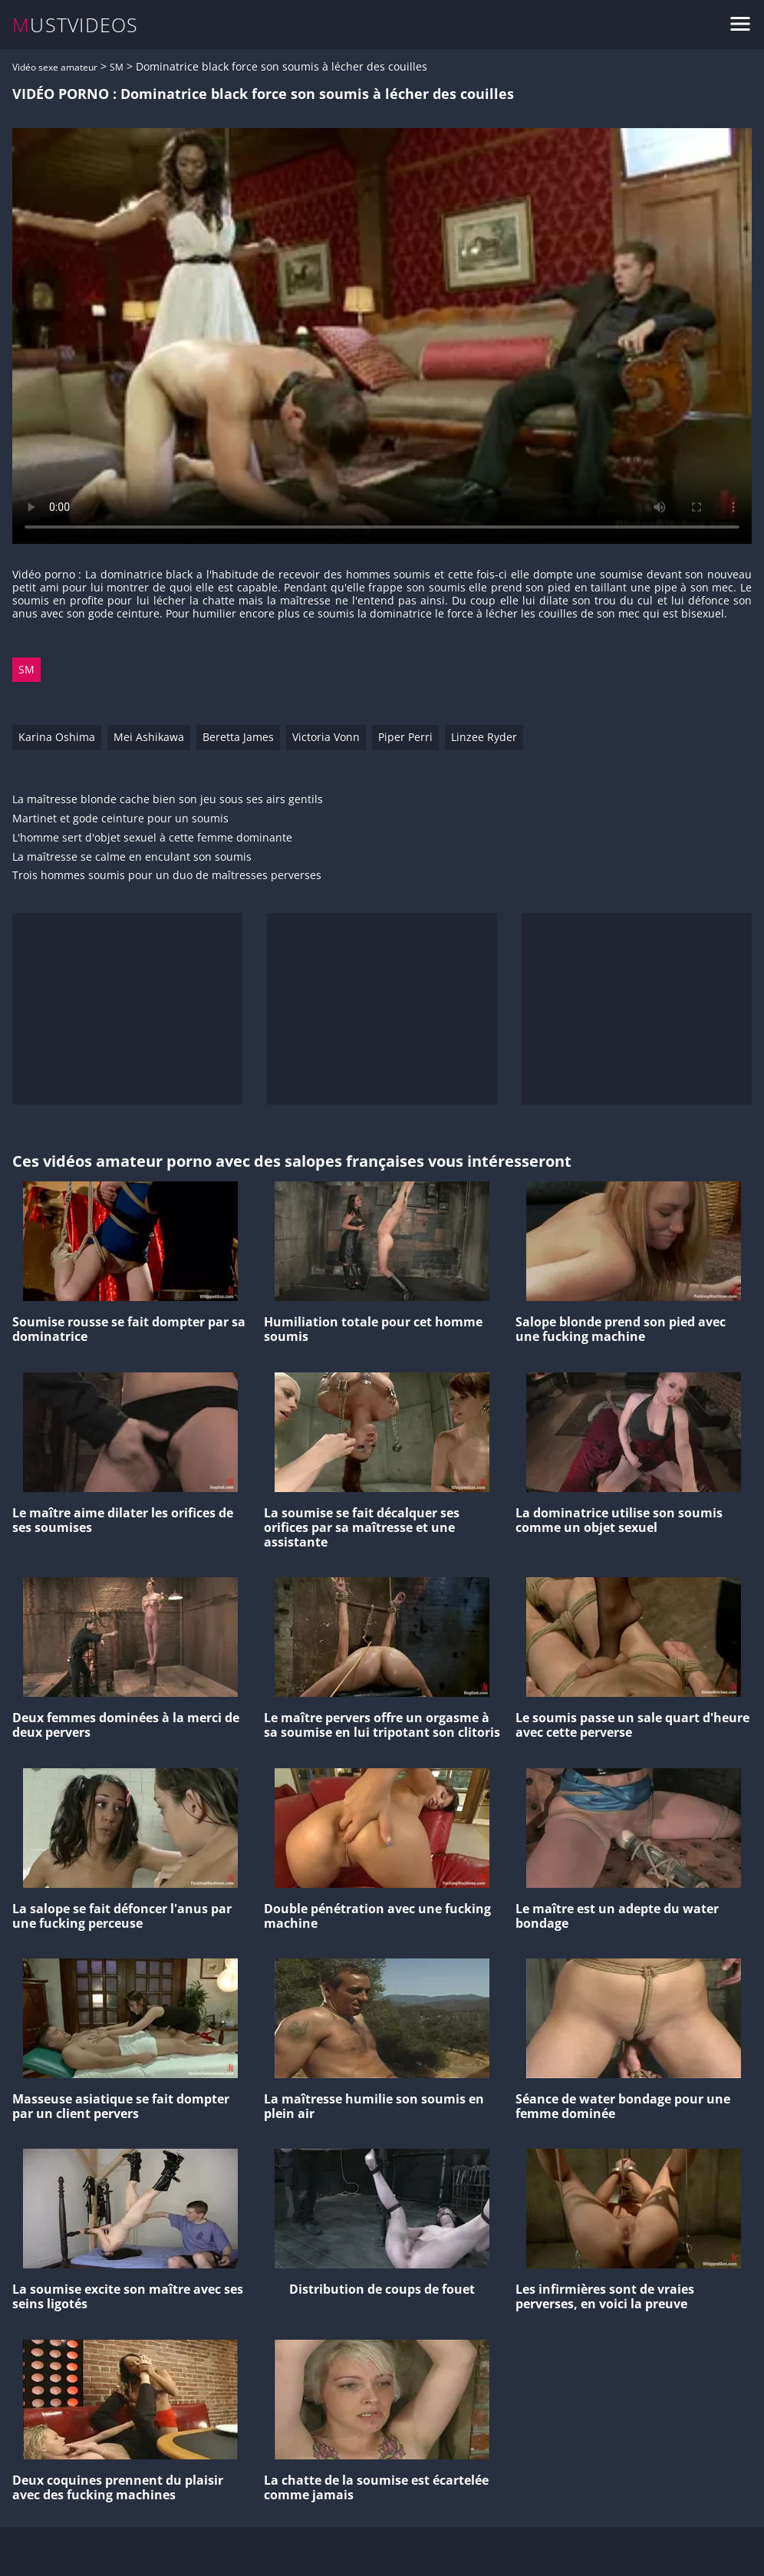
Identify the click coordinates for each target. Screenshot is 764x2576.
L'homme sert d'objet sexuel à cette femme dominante (152, 838)
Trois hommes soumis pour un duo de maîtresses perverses (166, 875)
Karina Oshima (56, 737)
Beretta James (238, 737)
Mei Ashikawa (149, 737)
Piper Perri (405, 737)
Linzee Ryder (484, 737)
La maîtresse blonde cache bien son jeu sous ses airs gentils (167, 799)
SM (116, 67)
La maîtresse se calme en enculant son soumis (132, 857)
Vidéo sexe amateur (54, 67)
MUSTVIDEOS (75, 25)
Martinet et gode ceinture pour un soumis (120, 818)
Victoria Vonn (326, 737)
